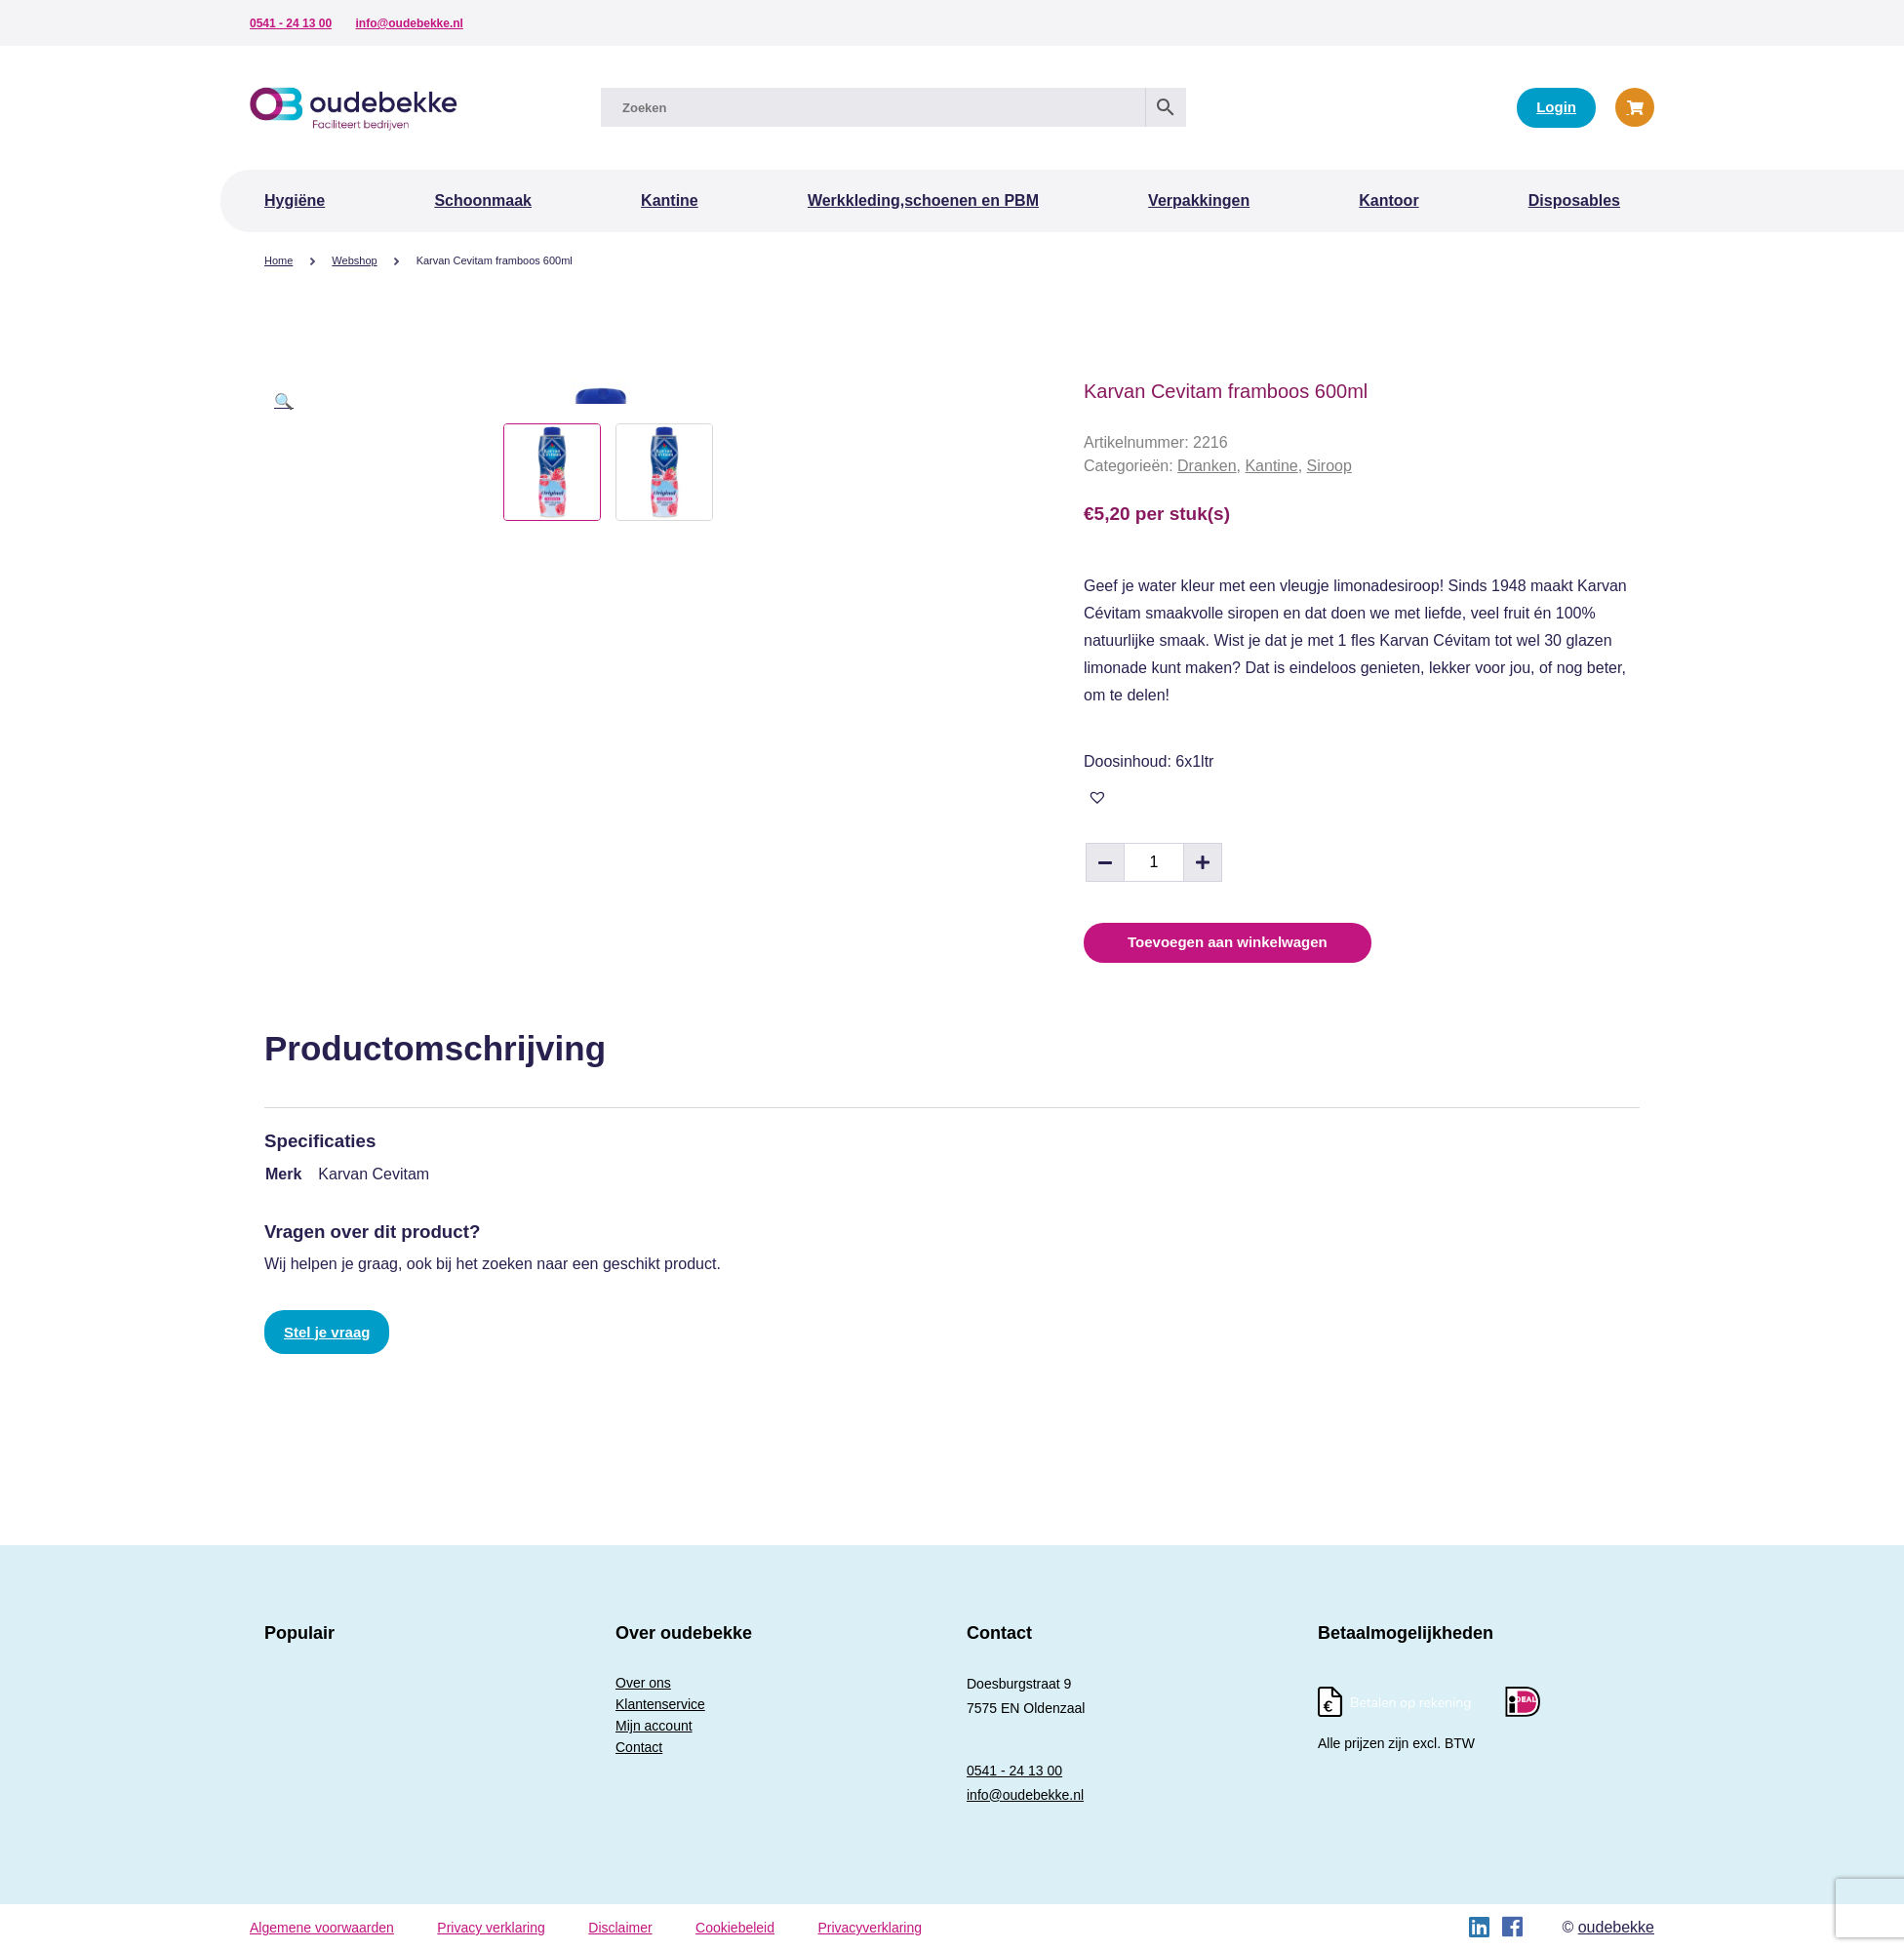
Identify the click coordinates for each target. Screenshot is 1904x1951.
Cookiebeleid (734, 1927)
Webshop (354, 260)
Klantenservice (660, 1704)
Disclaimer (620, 1927)
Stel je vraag (327, 1332)
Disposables (1574, 200)
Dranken (1206, 466)
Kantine (669, 200)
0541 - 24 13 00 (291, 23)
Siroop (1329, 466)
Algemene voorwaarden (322, 1927)
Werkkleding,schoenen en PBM (923, 200)
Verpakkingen (1199, 200)
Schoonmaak (483, 200)
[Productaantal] (1154, 862)
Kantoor (1388, 200)
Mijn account (654, 1725)
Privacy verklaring (490, 1927)
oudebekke (1616, 1927)
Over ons (643, 1683)
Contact (638, 1747)
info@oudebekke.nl (409, 23)
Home (278, 260)
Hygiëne (294, 200)
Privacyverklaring (869, 1927)
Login (1556, 107)
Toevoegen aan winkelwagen (1228, 942)
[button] (284, 402)
